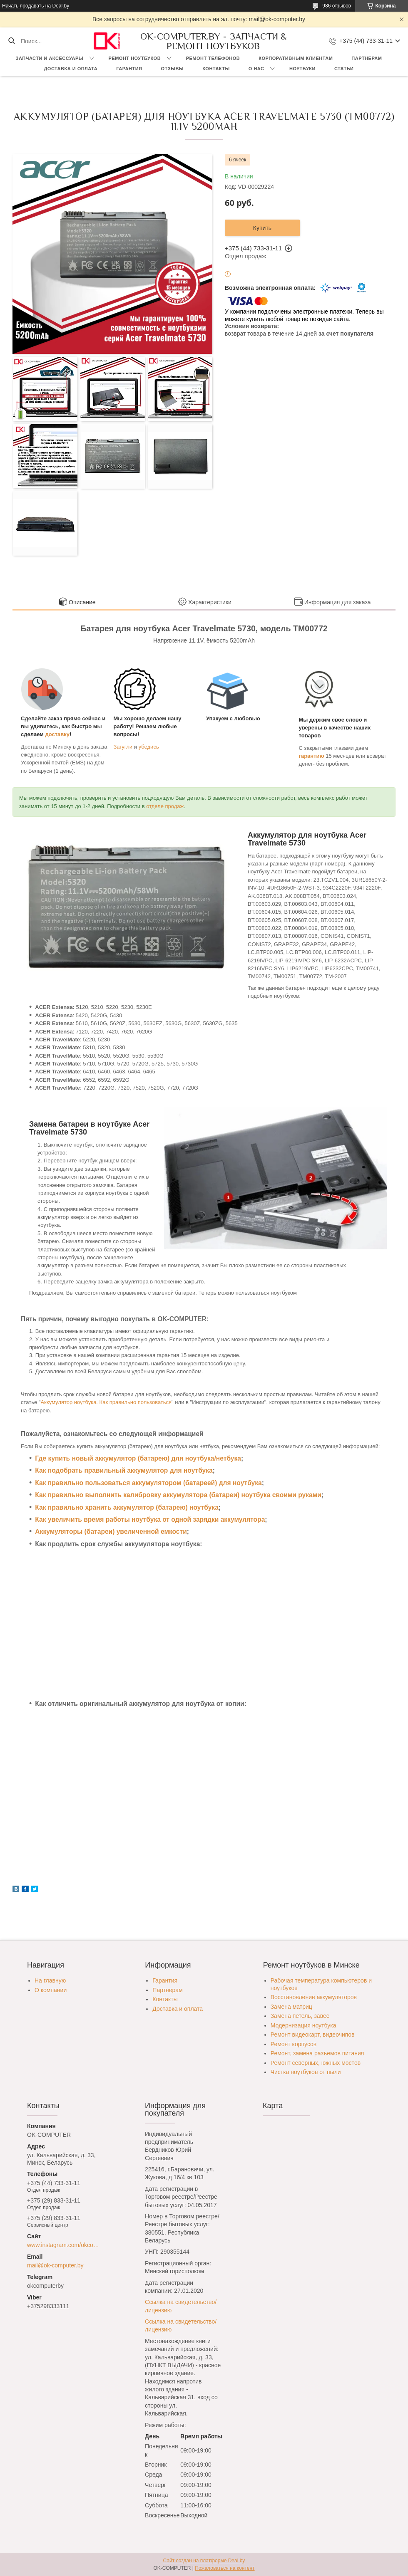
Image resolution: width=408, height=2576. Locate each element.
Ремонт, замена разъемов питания (317, 2053)
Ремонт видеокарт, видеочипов (313, 2034)
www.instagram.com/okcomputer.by (65, 2245)
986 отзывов (336, 6)
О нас (256, 68)
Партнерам (366, 58)
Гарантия (129, 68)
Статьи (344, 68)
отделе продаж (165, 806)
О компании (51, 1990)
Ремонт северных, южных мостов (316, 2062)
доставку (57, 734)
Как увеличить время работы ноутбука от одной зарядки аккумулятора (150, 1519)
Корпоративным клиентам (296, 58)
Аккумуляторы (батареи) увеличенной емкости (111, 1531)
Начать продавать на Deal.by (35, 6)
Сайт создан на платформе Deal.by (204, 2561)
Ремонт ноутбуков (135, 58)
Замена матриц (291, 2006)
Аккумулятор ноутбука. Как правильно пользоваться (106, 1402)
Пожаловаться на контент (224, 2568)
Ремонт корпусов (294, 2044)
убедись (149, 747)
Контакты (216, 68)
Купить (262, 228)
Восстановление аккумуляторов (314, 1997)
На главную (50, 1980)
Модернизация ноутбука (303, 2025)
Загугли (123, 747)
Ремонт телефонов (213, 58)
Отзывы (172, 68)
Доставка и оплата (71, 68)
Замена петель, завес (300, 2015)
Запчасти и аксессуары (49, 58)
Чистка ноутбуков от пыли (306, 2072)
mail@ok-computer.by (55, 2265)
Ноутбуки (302, 68)
